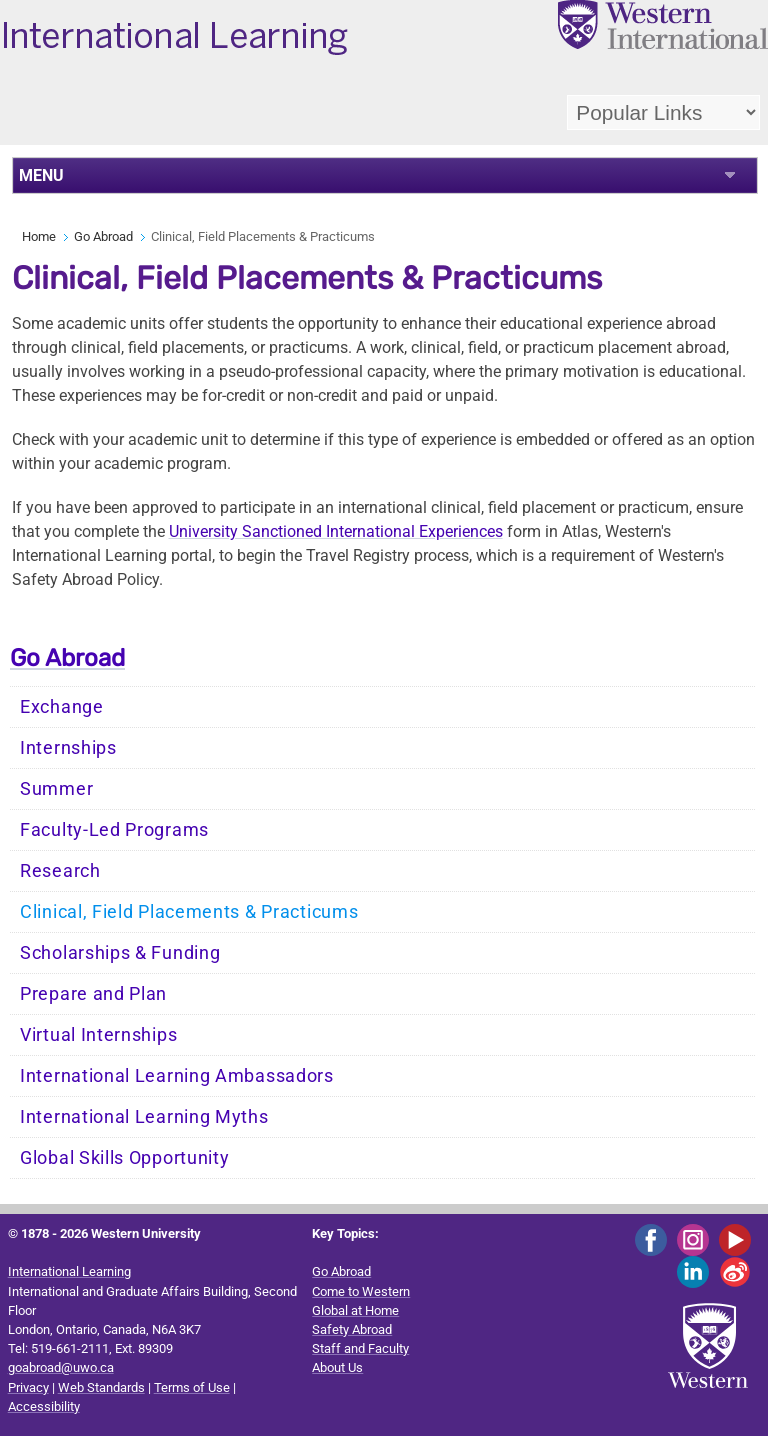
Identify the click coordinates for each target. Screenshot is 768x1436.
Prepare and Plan (93, 994)
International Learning (69, 1271)
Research (60, 871)
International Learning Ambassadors (177, 1076)
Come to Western (361, 1291)
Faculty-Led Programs (114, 830)
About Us (337, 1367)
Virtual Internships (98, 1035)
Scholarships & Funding (120, 953)
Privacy (28, 1387)
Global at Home (355, 1310)
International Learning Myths (144, 1117)
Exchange (62, 707)
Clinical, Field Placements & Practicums (189, 912)
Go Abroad (103, 236)
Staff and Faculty (360, 1348)
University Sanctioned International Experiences (336, 531)
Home (39, 236)
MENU (41, 175)
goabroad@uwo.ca (61, 1367)
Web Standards (101, 1387)
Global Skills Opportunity (125, 1158)
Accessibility (44, 1406)
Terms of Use (192, 1387)
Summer (56, 789)
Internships (68, 748)
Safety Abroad (352, 1329)
